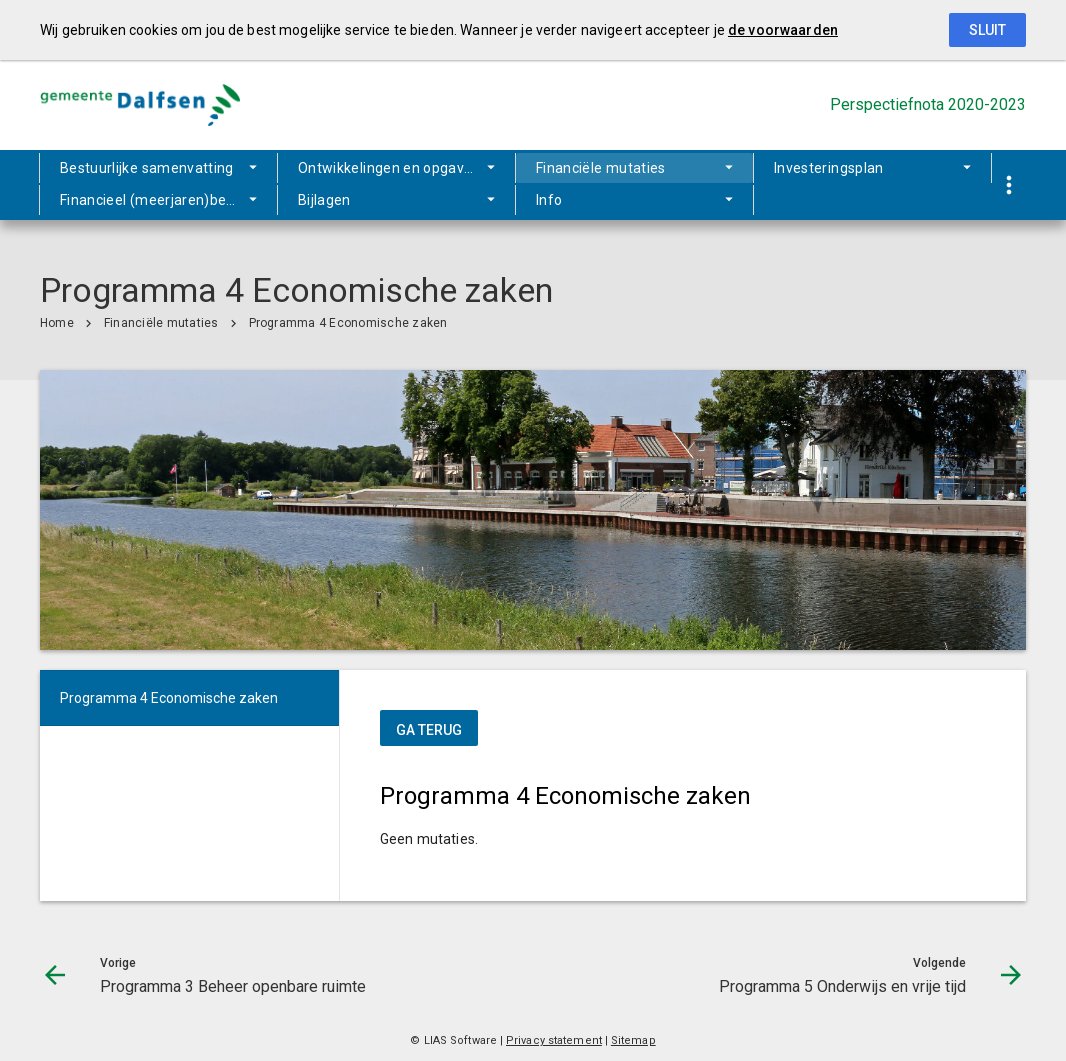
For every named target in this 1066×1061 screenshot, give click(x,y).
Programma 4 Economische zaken (348, 323)
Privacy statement (554, 1040)
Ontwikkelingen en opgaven (385, 170)
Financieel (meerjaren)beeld (153, 200)
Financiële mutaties (602, 170)
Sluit (987, 30)
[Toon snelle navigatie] (1008, 185)
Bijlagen (332, 200)
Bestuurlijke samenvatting (147, 170)
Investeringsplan (781, 170)
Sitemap (633, 1040)
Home (57, 323)
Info (432, 200)
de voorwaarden (783, 30)
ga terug (429, 730)
